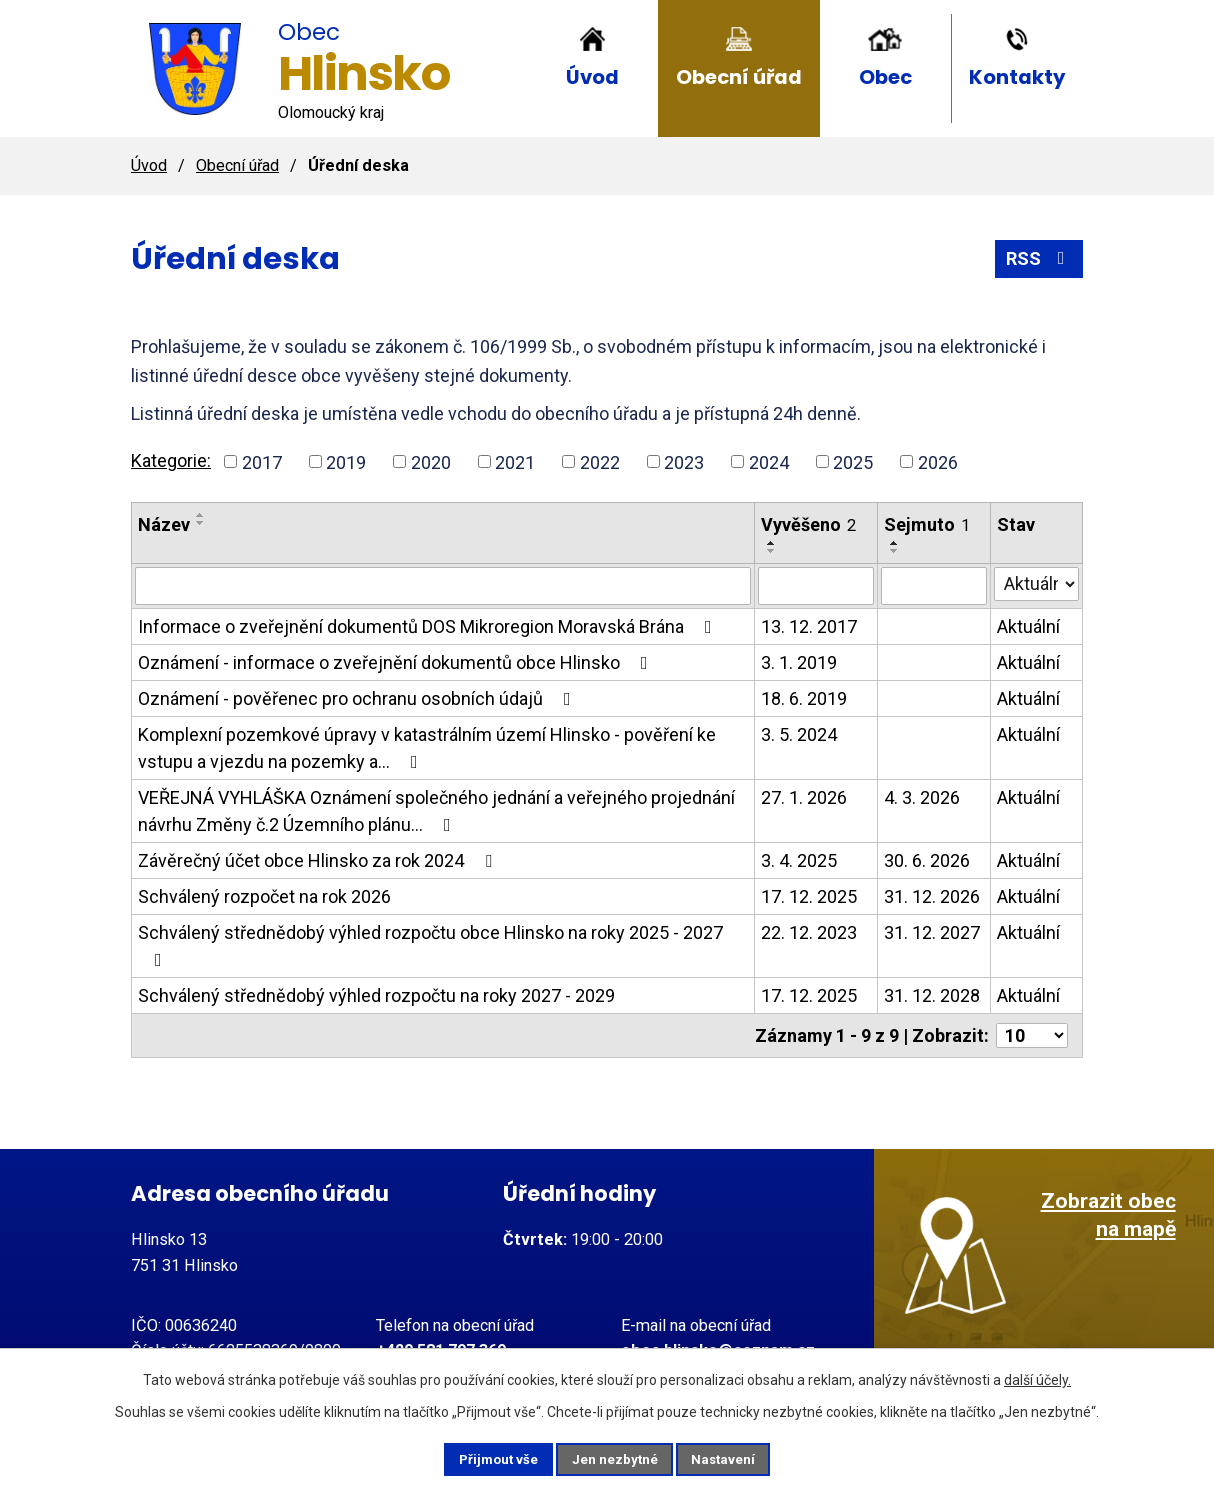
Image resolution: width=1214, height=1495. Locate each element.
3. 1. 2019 (799, 662)
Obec (885, 77)
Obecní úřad (739, 77)
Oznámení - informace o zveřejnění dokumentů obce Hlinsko (397, 662)
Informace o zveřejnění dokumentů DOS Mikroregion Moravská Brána (429, 626)
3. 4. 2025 (799, 860)
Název (164, 524)
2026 (938, 461)
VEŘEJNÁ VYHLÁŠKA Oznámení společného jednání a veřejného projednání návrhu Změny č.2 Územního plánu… (436, 811)
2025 (853, 461)
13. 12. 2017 (809, 626)
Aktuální (1028, 626)
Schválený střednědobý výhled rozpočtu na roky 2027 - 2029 (376, 995)
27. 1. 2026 (804, 797)
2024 (769, 461)
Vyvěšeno (808, 524)
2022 (600, 461)
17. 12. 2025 (809, 896)
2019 (346, 461)
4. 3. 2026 (922, 797)
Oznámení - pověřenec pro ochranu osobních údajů (358, 698)
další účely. (1037, 1378)
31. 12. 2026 (932, 896)
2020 (431, 461)
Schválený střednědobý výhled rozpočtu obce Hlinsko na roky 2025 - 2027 (430, 945)
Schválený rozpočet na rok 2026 (264, 896)
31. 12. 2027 (932, 932)
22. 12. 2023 (809, 932)
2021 (515, 461)
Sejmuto (927, 524)
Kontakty (1017, 77)
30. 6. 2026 (927, 860)
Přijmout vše (485, 1458)
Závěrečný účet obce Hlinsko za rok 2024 (319, 860)
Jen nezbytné (615, 1458)
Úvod (592, 77)
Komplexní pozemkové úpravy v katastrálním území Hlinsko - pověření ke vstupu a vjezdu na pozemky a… (427, 748)
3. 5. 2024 (799, 734)
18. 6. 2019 (804, 698)
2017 (262, 461)
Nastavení (737, 1458)
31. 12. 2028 (932, 995)
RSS (1039, 258)
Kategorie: (171, 460)
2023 (684, 461)
